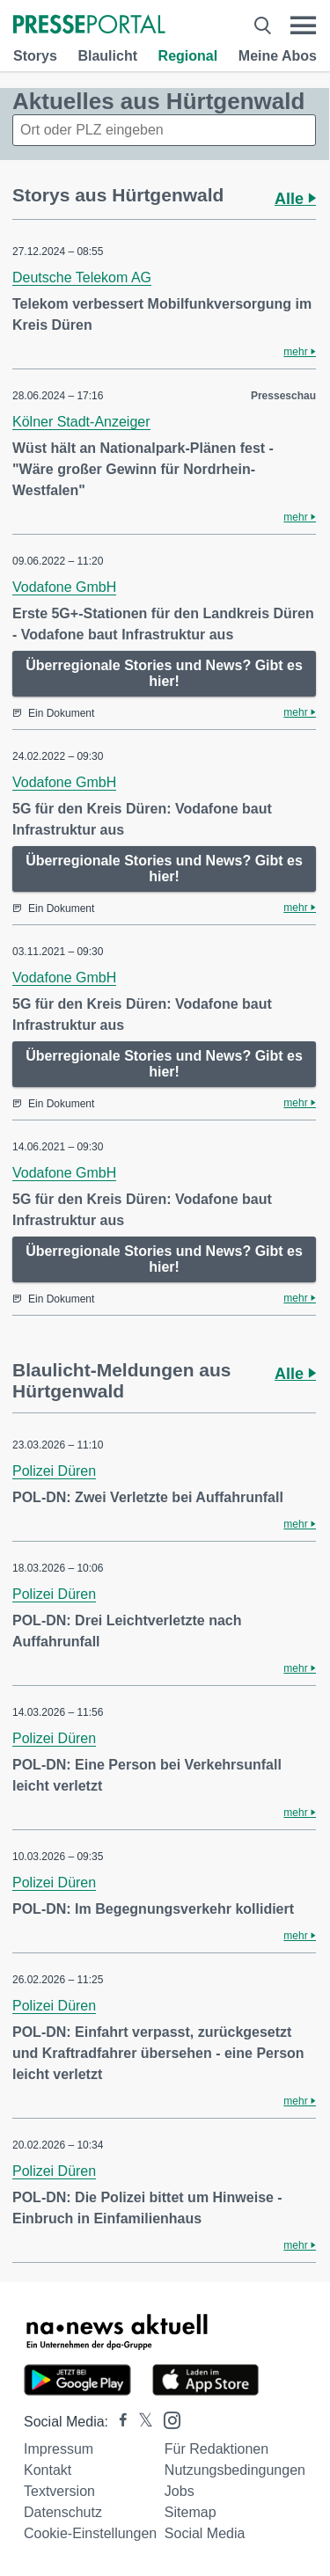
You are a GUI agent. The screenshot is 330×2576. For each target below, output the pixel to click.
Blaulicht (107, 55)
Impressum (58, 2448)
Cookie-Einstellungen (90, 2533)
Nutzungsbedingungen (235, 2470)
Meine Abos (277, 55)
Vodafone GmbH (64, 587)
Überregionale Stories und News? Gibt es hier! (164, 673)
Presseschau (283, 396)
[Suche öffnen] (262, 25)
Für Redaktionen (216, 2448)
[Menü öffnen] (303, 25)
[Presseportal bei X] (140, 2421)
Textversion (59, 2491)
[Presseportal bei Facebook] (118, 2421)
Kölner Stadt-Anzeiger (81, 421)
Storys (35, 55)
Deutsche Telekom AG (81, 277)
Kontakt (47, 2470)
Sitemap (190, 2512)
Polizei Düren (54, 1470)
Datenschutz (63, 2512)
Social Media (205, 2533)
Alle (295, 199)
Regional (188, 55)
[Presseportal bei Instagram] (166, 2419)
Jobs (179, 2491)
